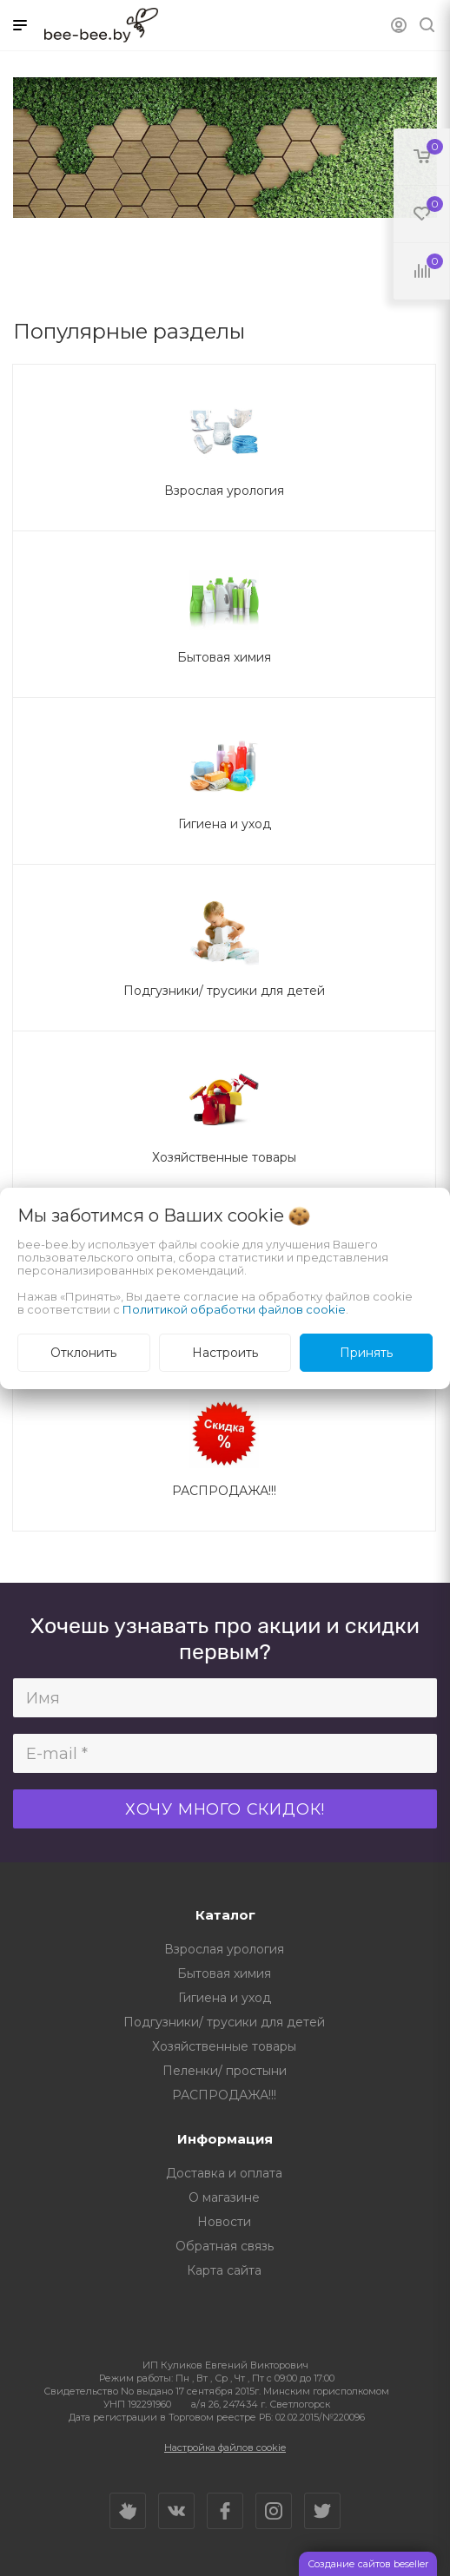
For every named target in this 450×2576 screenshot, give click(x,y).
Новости (224, 2222)
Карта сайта (224, 2270)
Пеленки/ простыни (224, 2071)
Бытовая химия (224, 1973)
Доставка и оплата (224, 2173)
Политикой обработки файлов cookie (234, 1309)
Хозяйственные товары (224, 2046)
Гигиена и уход (224, 1998)
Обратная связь (224, 2246)
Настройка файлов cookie (225, 2447)
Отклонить (83, 1352)
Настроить (225, 1352)
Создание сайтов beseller (368, 2564)
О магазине (224, 2197)
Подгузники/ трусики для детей (224, 2022)
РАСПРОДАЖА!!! (224, 2095)
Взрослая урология (224, 1949)
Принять (366, 1352)
